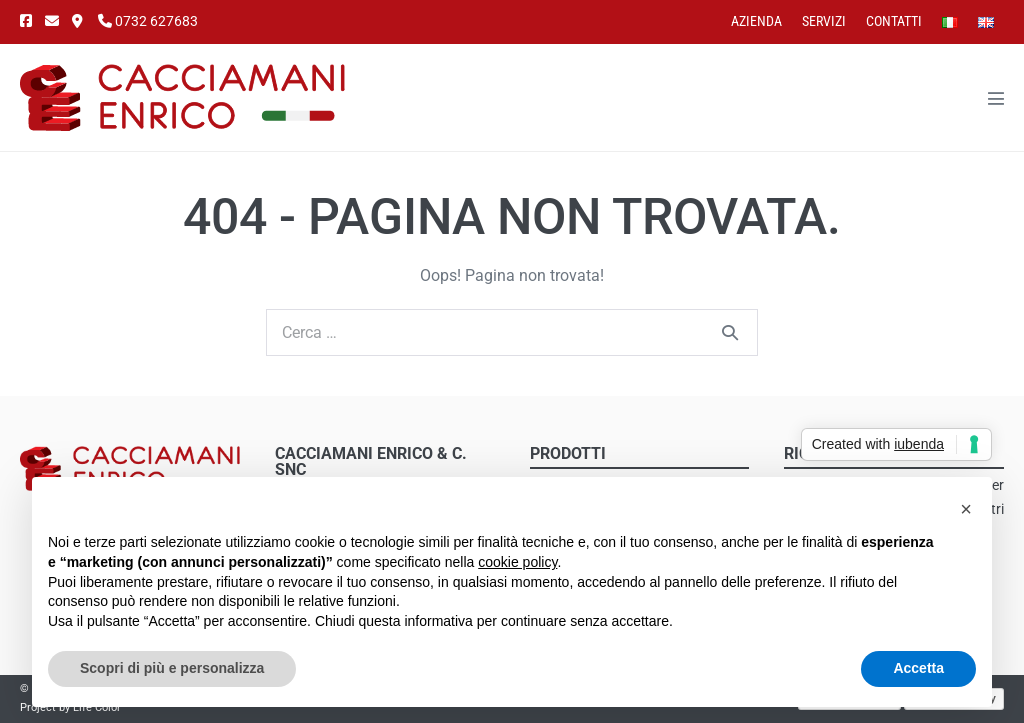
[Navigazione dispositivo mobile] (996, 98)
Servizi (824, 21)
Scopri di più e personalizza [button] (172, 668)
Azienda (756, 21)
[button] (966, 509)
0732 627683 (148, 21)
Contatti (894, 21)
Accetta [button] (918, 668)
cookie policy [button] (517, 562)
